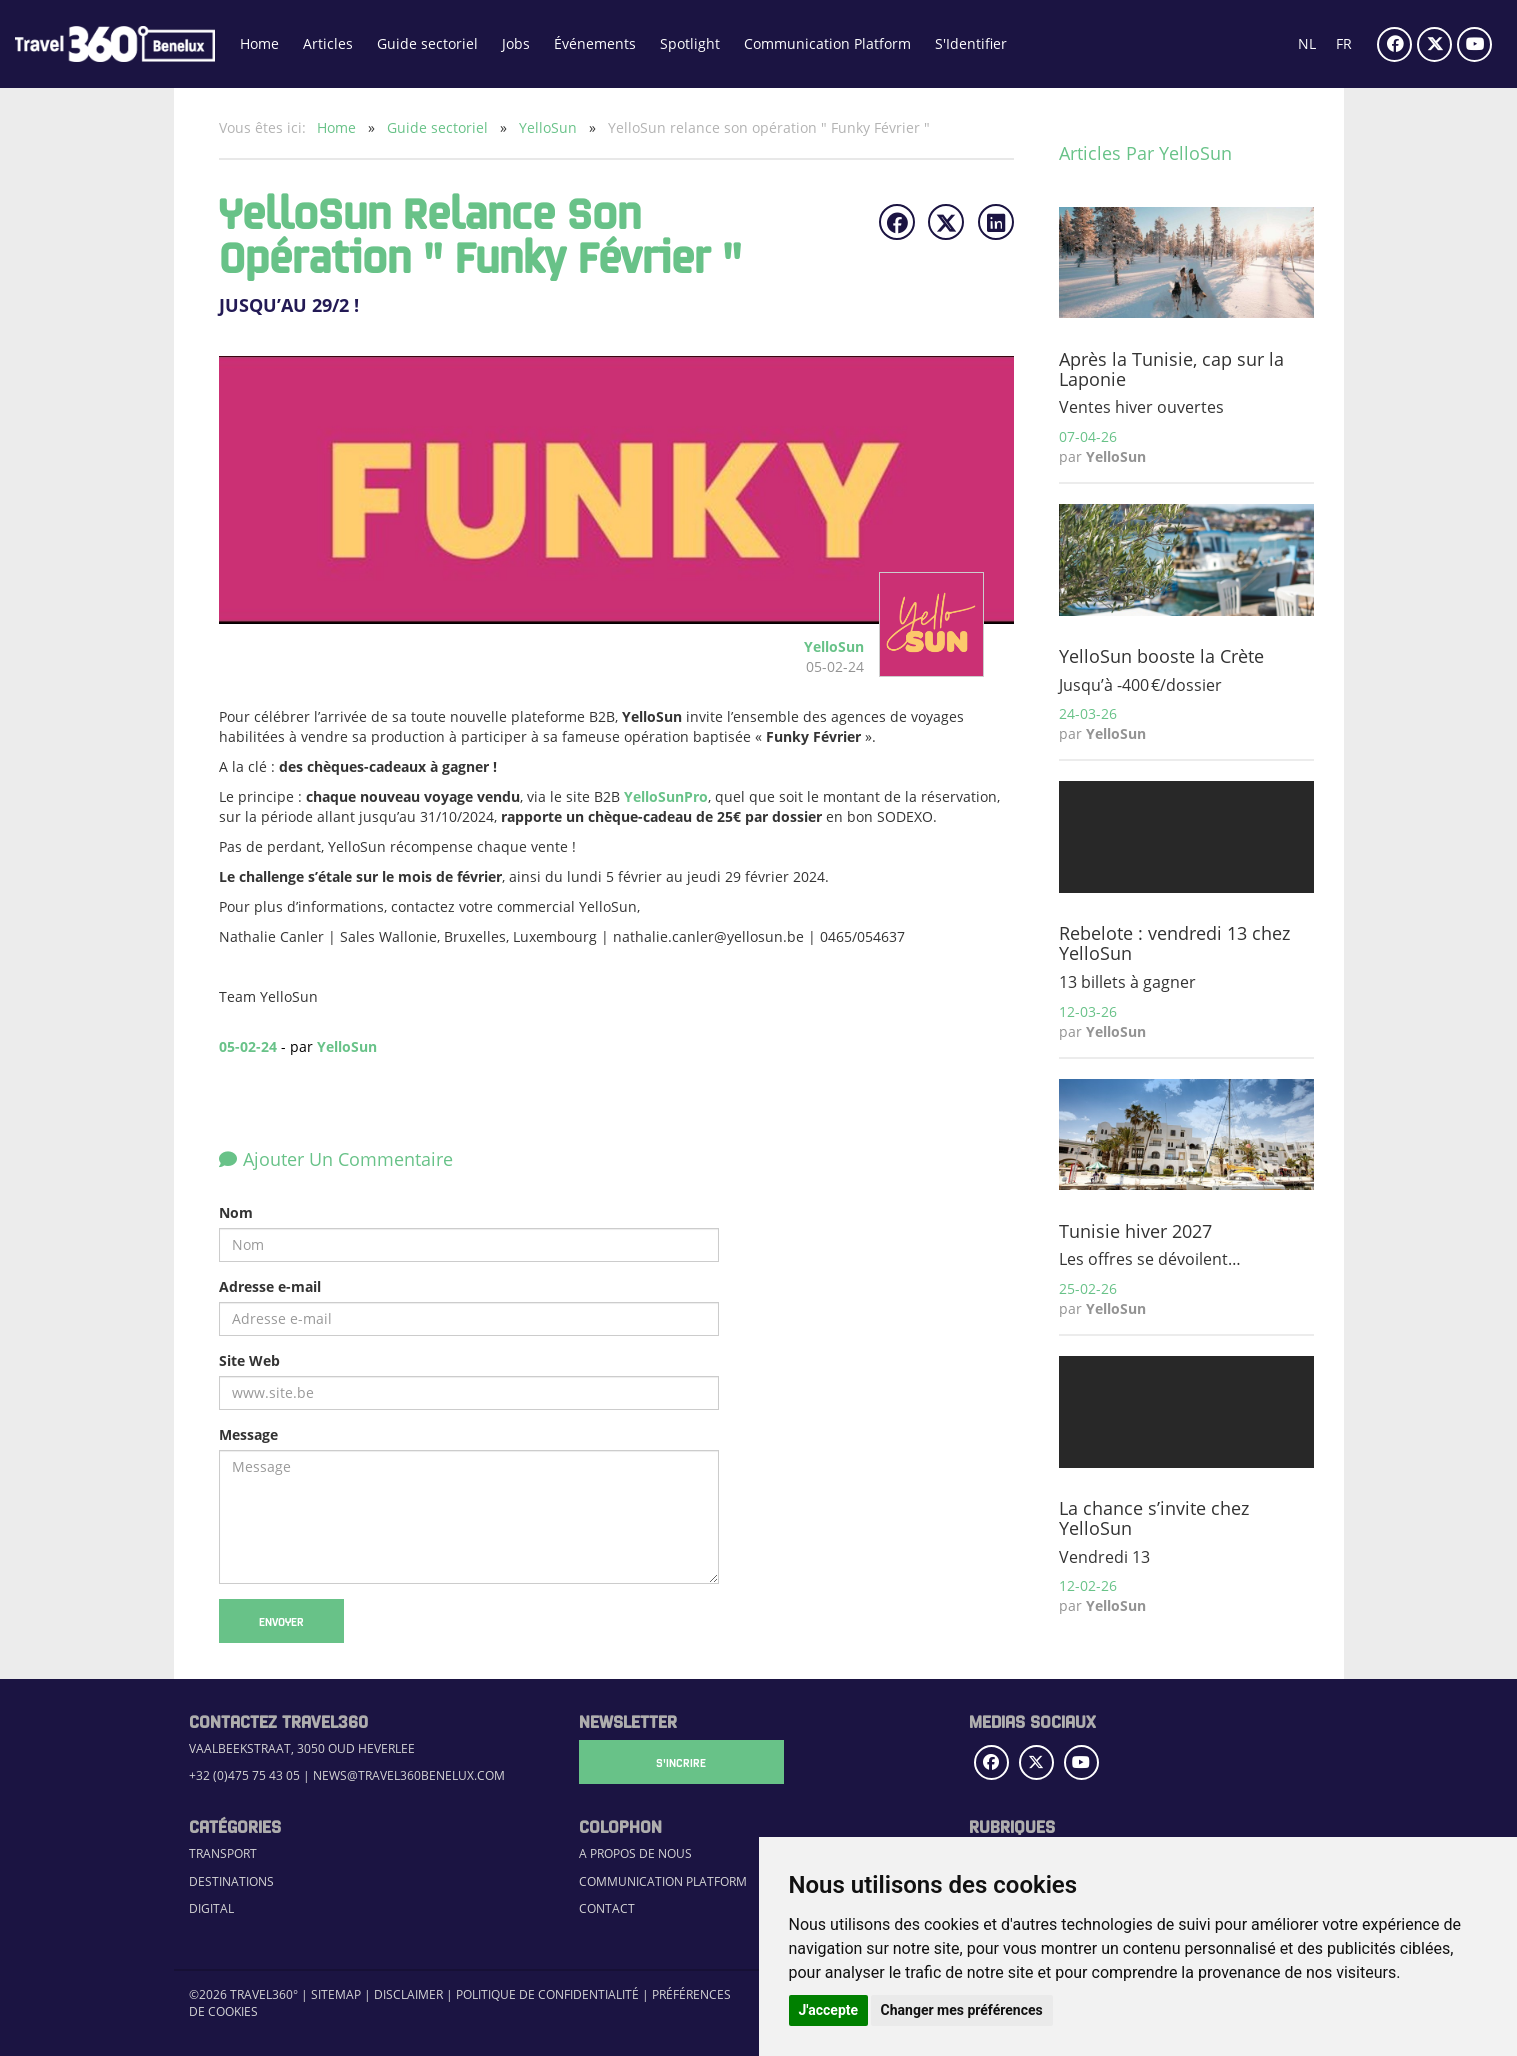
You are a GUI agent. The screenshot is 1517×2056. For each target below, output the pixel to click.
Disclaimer (408, 1994)
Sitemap (336, 1994)
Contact (607, 1908)
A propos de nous (635, 1853)
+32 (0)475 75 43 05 (244, 1775)
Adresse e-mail (270, 1286)
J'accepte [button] (829, 2010)
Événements (595, 43)
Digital (211, 1908)
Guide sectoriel (427, 43)
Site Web (249, 1360)
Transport (223, 1853)
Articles (328, 43)
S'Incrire (679, 1762)
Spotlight (690, 43)
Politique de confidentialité (547, 1994)
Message (248, 1434)
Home (259, 43)
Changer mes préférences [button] (962, 2010)
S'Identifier (971, 43)
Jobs (516, 43)
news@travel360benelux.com (409, 1775)
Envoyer (281, 1621)
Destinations (231, 1881)
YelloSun (550, 127)
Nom (236, 1212)
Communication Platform (827, 43)
